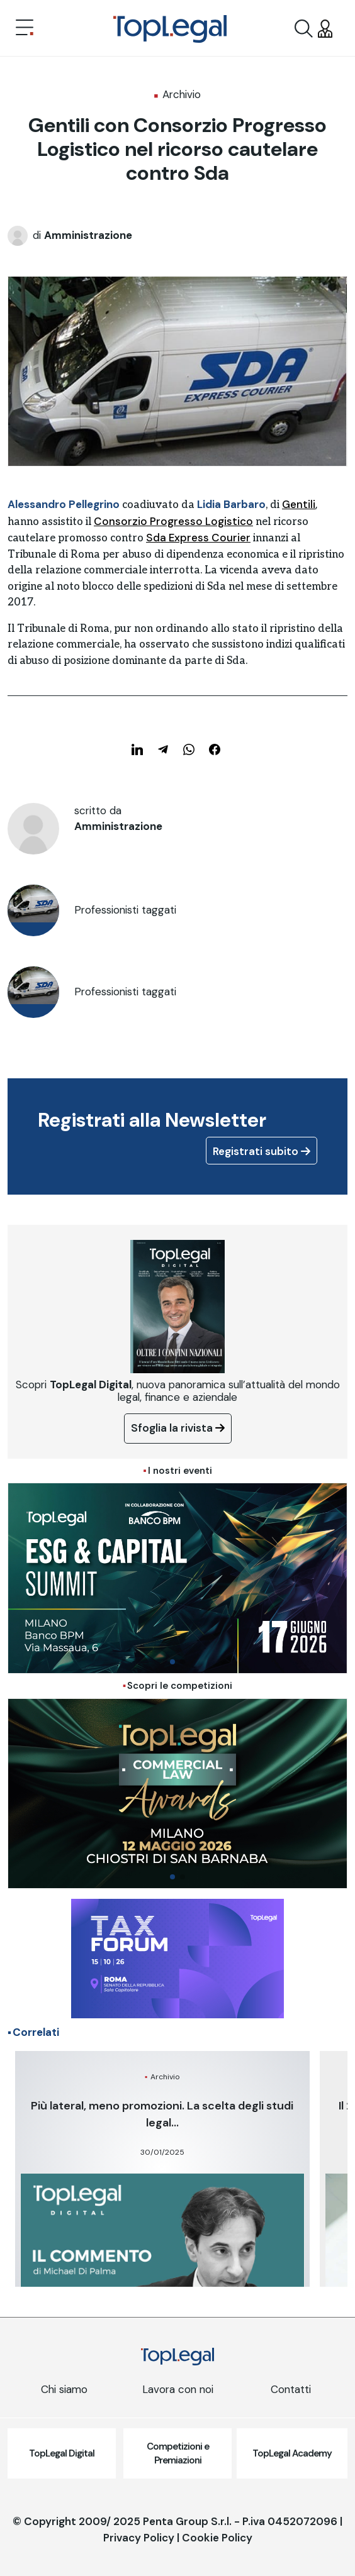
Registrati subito (261, 1151)
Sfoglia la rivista (178, 1428)
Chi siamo (64, 2389)
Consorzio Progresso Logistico (173, 521)
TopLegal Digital (61, 2453)
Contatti (291, 2389)
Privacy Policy (138, 2538)
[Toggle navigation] (25, 29)
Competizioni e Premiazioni (178, 2453)
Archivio (181, 94)
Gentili (298, 504)
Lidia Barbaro (231, 504)
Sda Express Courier (198, 537)
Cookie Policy (217, 2538)
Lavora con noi (177, 2389)
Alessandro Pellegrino (64, 504)
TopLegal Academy (292, 2453)
